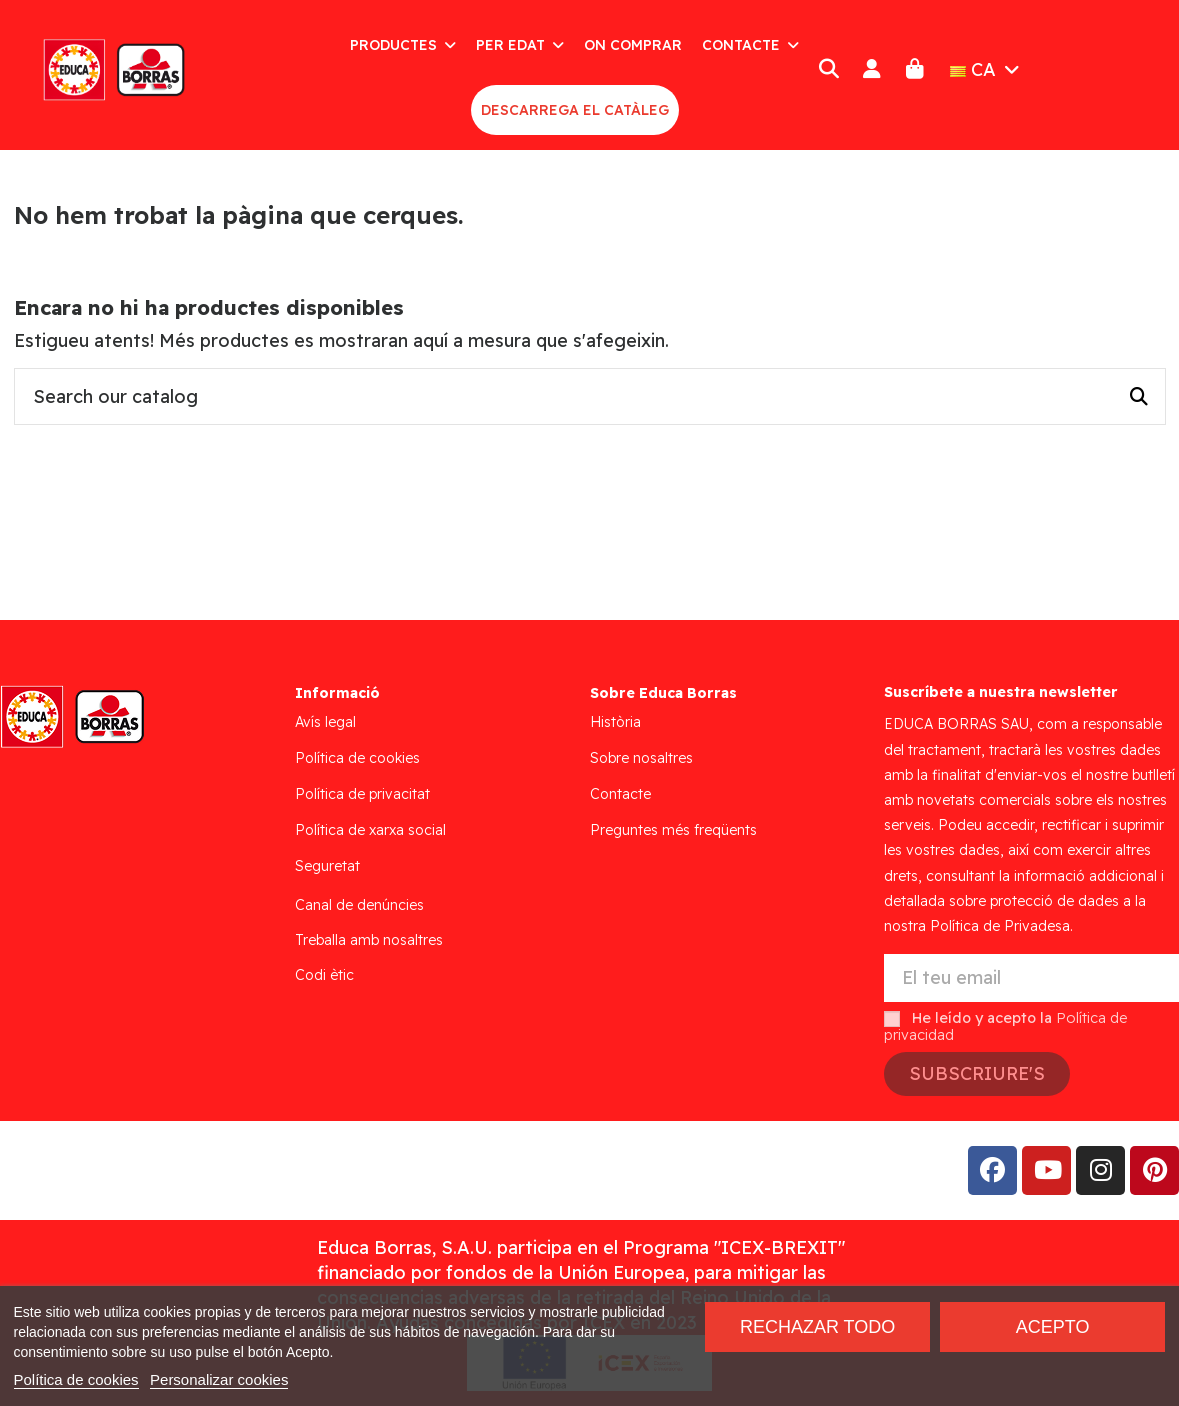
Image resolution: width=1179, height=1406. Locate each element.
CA (987, 69)
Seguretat (327, 866)
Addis (174, 1170)
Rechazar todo (817, 1327)
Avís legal (325, 722)
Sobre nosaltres (641, 758)
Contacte (620, 794)
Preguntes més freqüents (673, 830)
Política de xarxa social (370, 830)
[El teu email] (1031, 978)
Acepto (1053, 1327)
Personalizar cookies (219, 1379)
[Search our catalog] (1139, 397)
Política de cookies (357, 758)
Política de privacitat (362, 794)
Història (615, 722)
